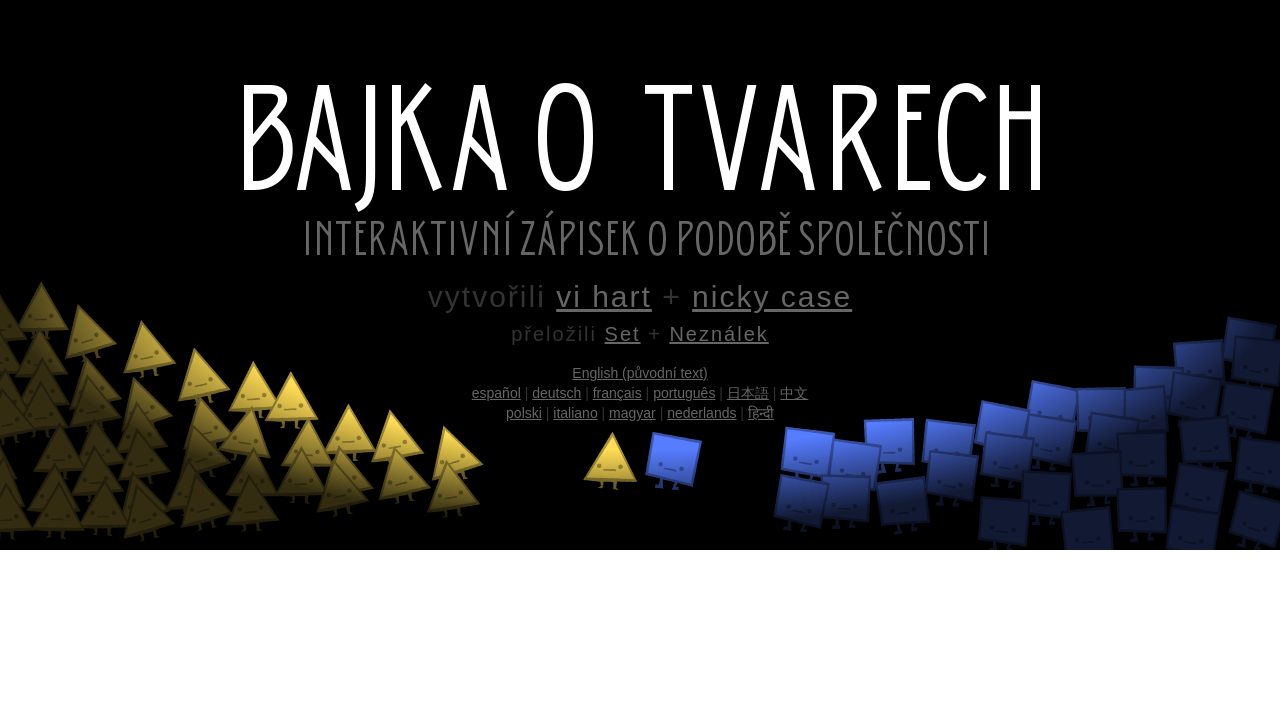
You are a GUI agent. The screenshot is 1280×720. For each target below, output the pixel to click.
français (617, 393)
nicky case (772, 296)
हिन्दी (761, 413)
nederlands (701, 413)
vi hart (604, 296)
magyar (632, 413)
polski (524, 413)
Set (623, 334)
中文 (794, 393)
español (496, 393)
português (684, 393)
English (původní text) (639, 373)
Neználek (718, 334)
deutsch (556, 393)
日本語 (748, 393)
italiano (575, 413)
